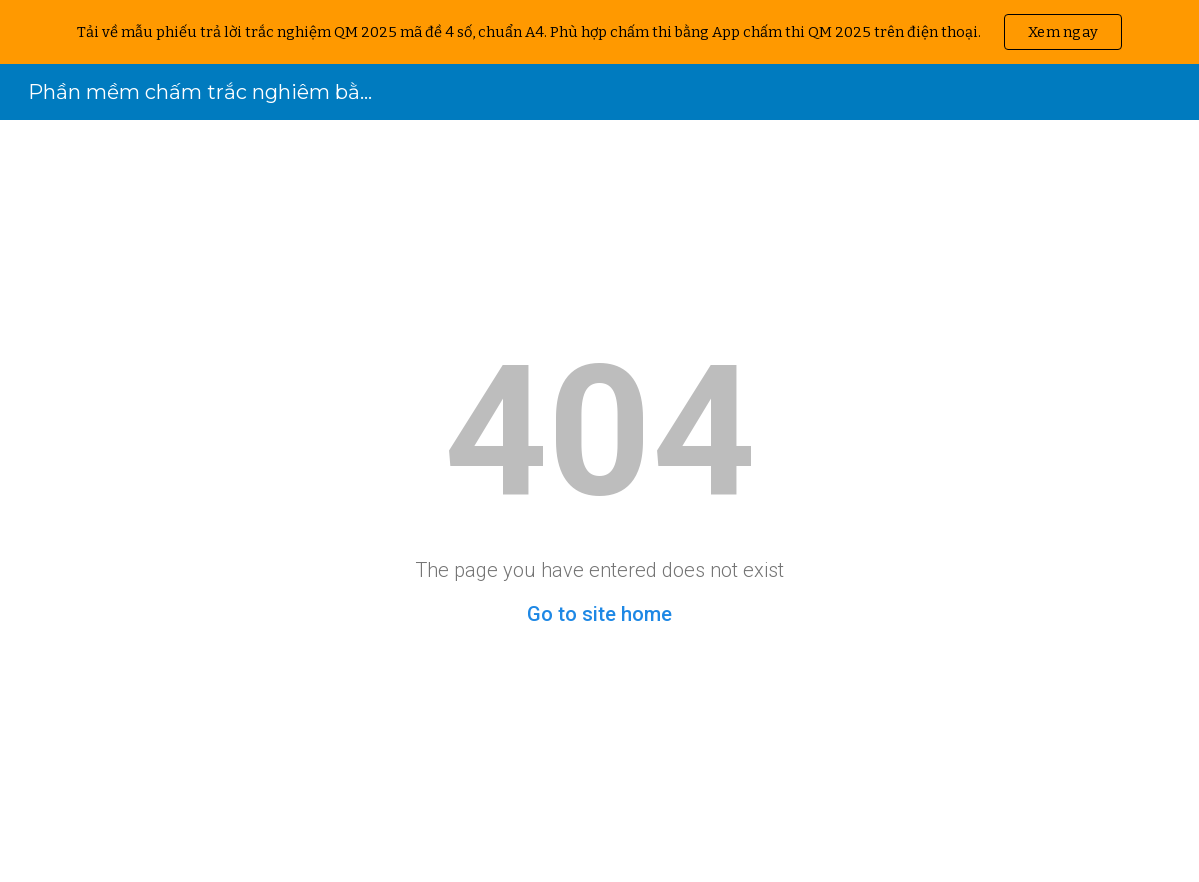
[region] (599, 32)
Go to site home (599, 614)
